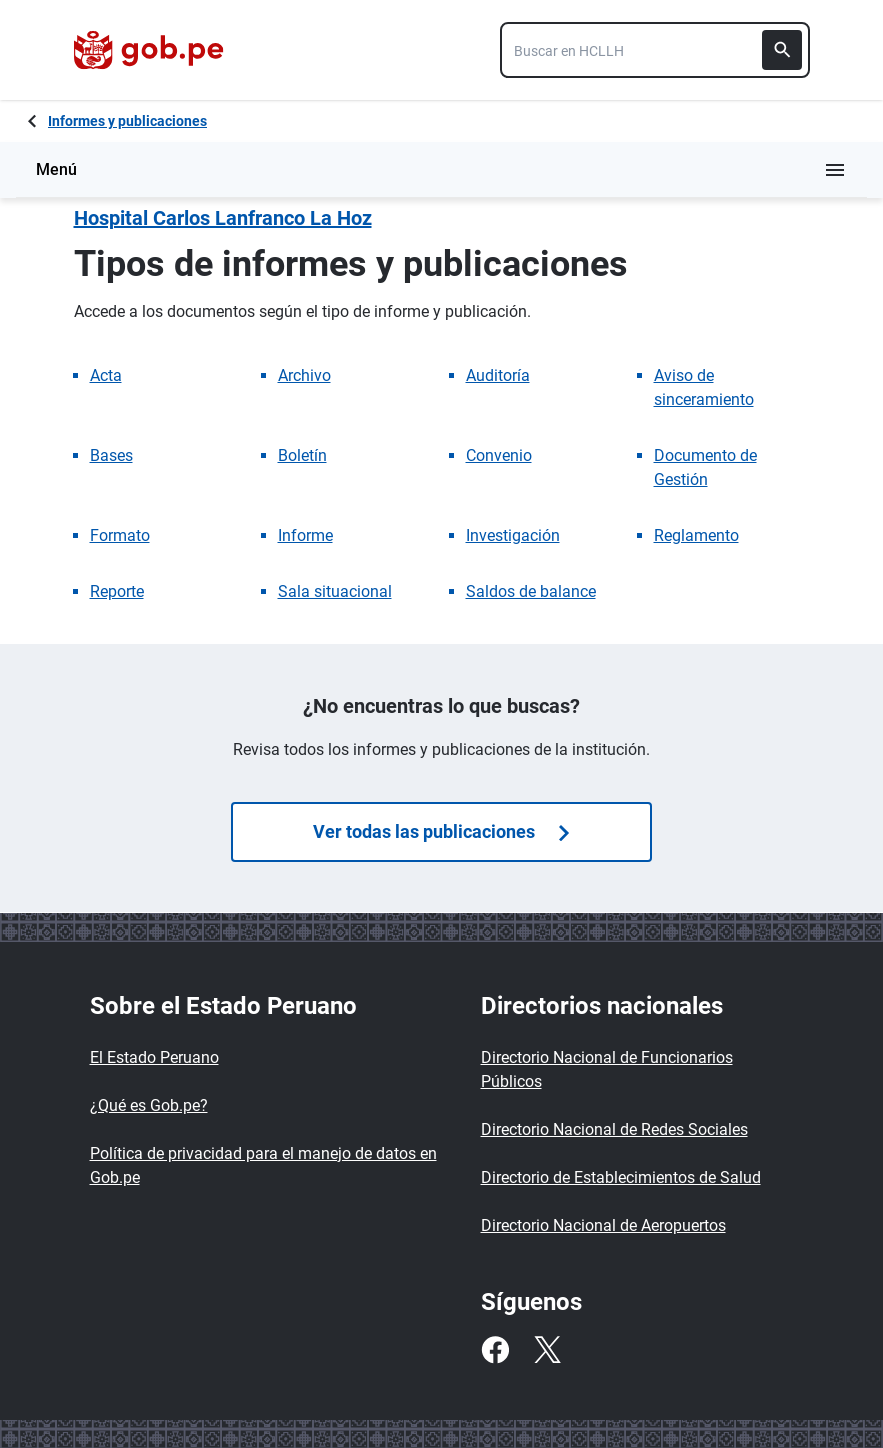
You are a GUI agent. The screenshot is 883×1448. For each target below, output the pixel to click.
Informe (305, 535)
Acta (106, 375)
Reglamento (696, 535)
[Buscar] (782, 50)
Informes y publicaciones (127, 121)
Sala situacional (335, 591)
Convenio (499, 455)
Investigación (513, 535)
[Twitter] (547, 1350)
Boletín (302, 455)
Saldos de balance (531, 591)
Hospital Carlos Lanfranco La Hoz (223, 218)
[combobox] (655, 50)
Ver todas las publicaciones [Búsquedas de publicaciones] (441, 831)
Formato (120, 535)
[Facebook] (495, 1350)
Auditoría (498, 375)
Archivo (304, 375)
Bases (111, 455)
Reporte (117, 591)
